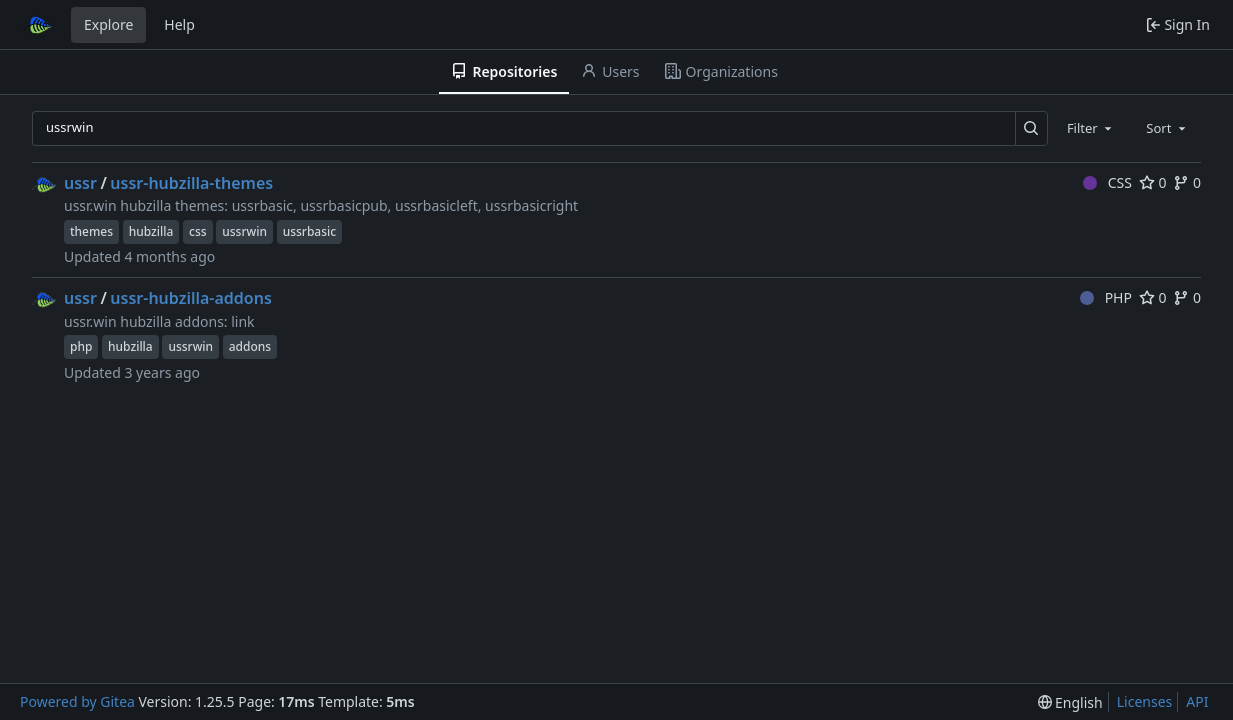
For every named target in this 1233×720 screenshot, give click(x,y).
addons (250, 346)
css (198, 231)
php (81, 346)
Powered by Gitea (77, 701)
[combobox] (1091, 128)
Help (179, 24)
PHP (1106, 297)
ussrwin (244, 231)
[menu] (1070, 702)
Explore (108, 24)
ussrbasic (310, 231)
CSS (1107, 182)
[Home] (38, 25)
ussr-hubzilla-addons (191, 298)
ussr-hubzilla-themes (191, 183)
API (1197, 701)
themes (91, 231)
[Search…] (1031, 128)
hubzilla (151, 231)
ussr (80, 183)
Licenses (1145, 701)
